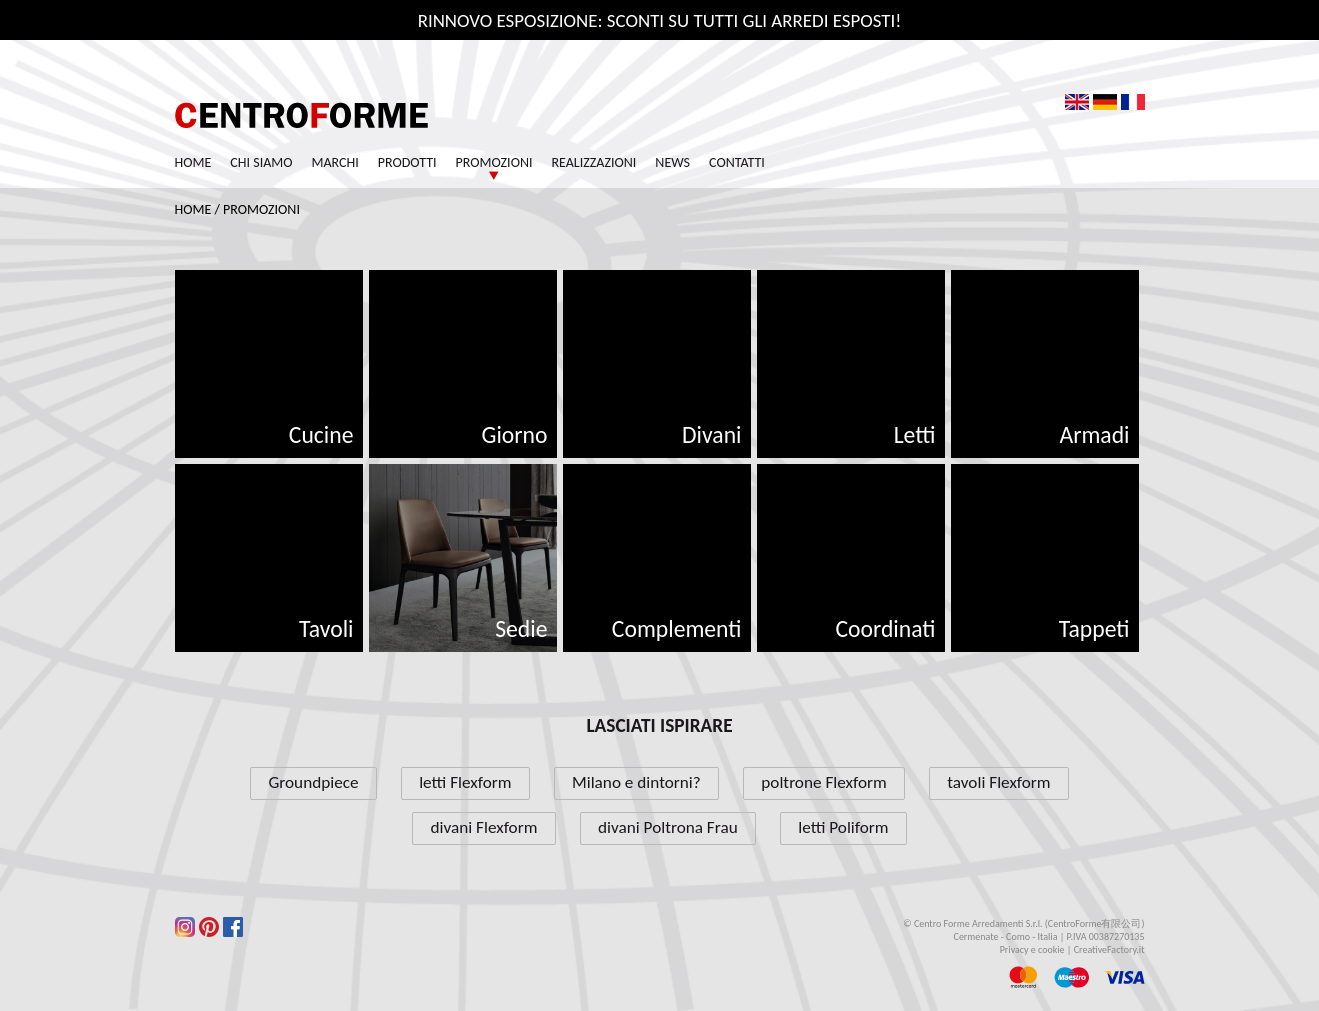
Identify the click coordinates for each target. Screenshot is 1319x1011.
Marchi (335, 162)
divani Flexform (484, 827)
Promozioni (494, 162)
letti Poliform (843, 827)
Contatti (737, 162)
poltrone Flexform (823, 782)
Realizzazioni (593, 162)
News (672, 162)
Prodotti (407, 162)
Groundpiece (313, 782)
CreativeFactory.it (1109, 949)
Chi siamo (261, 162)
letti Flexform (465, 782)
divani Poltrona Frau (668, 827)
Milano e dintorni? (636, 782)
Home (193, 162)
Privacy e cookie (1032, 949)
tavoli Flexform (998, 782)
